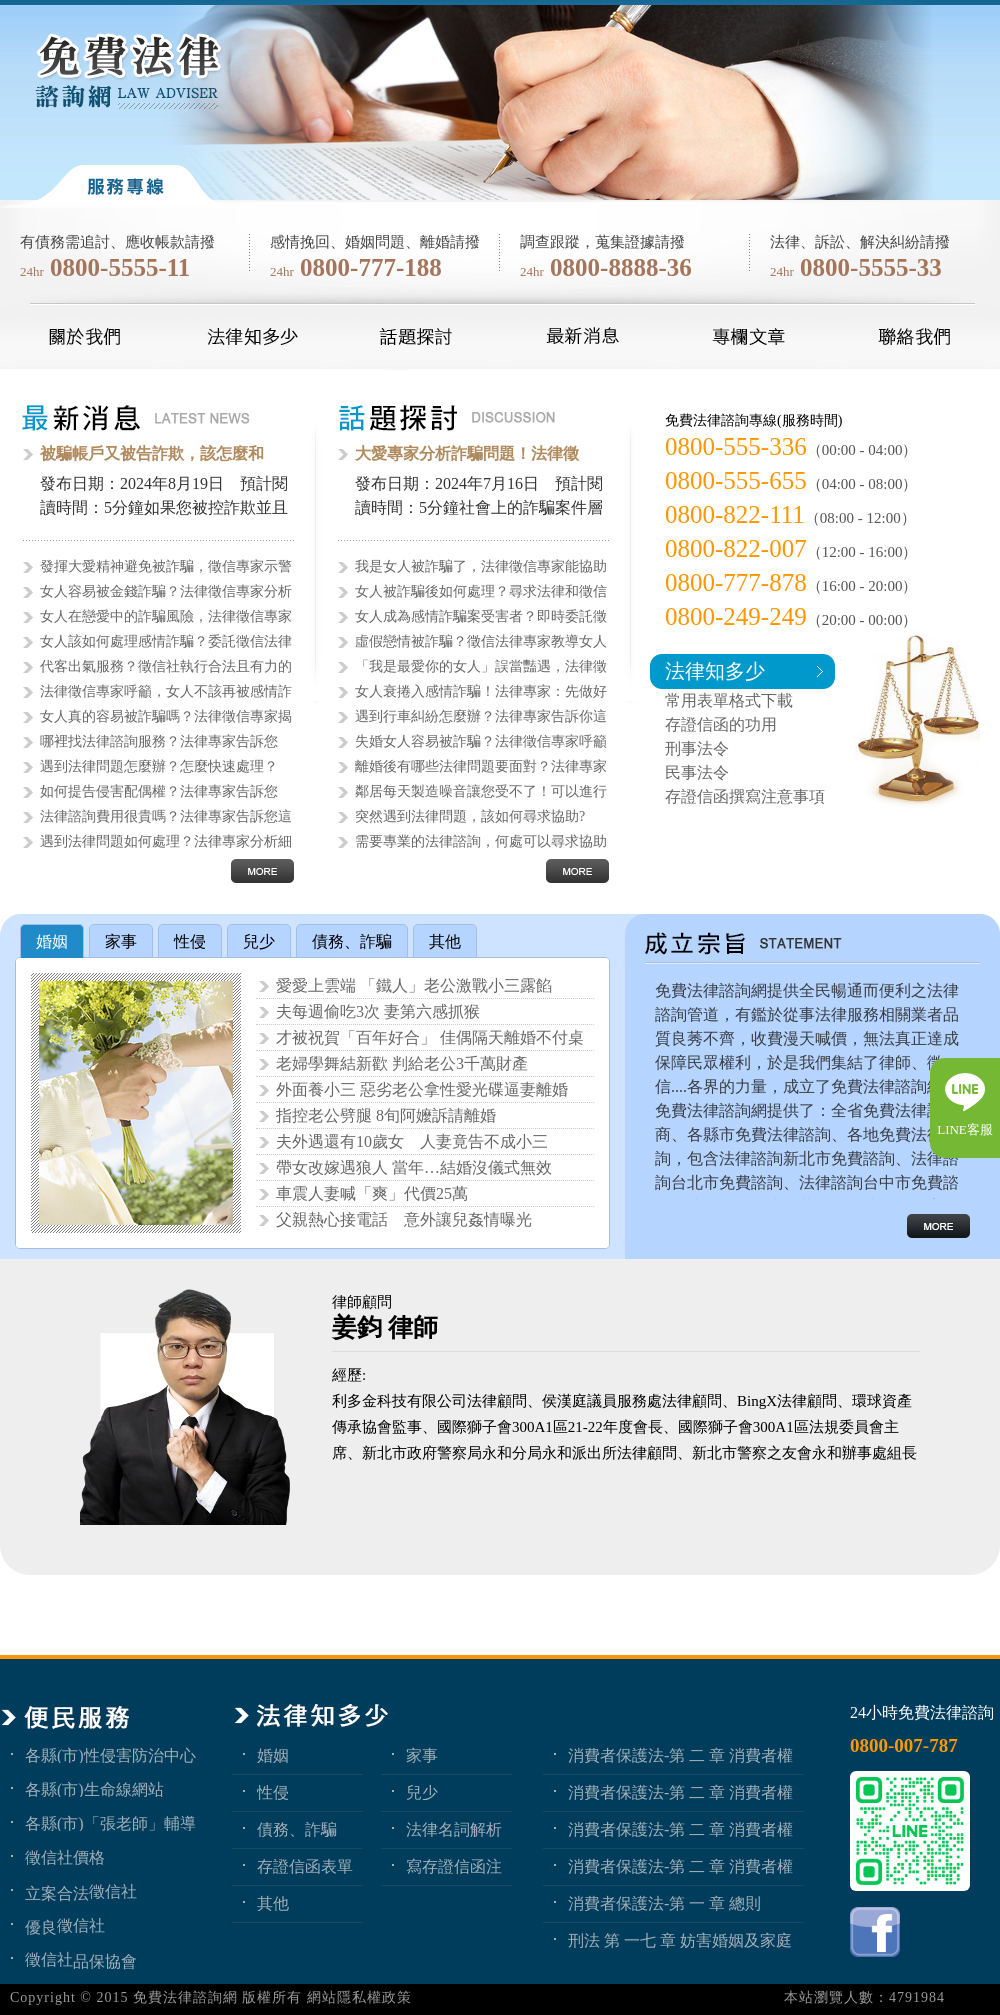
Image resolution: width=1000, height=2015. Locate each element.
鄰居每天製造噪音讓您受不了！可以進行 (481, 791)
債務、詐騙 (297, 1829)
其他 (273, 1903)
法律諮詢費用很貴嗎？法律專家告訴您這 (166, 816)
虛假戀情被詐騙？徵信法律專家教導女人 (481, 641)
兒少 (422, 1792)
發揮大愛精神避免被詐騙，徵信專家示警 (166, 566)
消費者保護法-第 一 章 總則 (664, 1903)
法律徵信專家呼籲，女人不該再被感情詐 (166, 691)
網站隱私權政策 (359, 1997)
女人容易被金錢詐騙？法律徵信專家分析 (166, 591)
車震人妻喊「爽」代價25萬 (372, 1193)
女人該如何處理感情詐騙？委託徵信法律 (166, 641)
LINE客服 (965, 1129)
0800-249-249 (736, 616)
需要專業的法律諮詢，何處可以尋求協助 (481, 841)
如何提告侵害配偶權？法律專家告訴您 (159, 791)
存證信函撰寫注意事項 (745, 796)
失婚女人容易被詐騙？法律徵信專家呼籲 (481, 741)
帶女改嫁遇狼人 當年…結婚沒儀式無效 (414, 1167)
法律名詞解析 (454, 1829)
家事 (422, 1755)
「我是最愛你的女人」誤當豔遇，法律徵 (481, 666)
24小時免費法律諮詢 (922, 1712)
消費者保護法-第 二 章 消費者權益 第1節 (680, 1866)
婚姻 (273, 1755)
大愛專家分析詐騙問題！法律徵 (467, 453)
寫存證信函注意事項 (454, 1866)
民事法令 (697, 772)
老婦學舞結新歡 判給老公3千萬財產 (402, 1063)
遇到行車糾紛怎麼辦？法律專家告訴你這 (481, 716)
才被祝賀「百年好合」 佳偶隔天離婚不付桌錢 (430, 1040)
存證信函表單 (305, 1866)
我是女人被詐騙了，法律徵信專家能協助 (481, 566)
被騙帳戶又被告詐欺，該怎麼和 (152, 453)
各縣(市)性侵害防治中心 (110, 1755)
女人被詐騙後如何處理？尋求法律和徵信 (481, 591)
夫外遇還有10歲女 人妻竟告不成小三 (412, 1141)
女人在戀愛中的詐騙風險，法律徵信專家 (166, 616)
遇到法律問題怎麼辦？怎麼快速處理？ (159, 766)
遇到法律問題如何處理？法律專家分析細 (166, 841)
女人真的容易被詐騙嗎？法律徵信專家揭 (166, 716)
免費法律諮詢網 (185, 1997)
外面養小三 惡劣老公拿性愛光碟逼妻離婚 (422, 1089)
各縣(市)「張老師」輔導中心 (110, 1823)
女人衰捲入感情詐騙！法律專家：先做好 (481, 691)
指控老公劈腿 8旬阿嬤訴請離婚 (386, 1115)
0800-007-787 (904, 1745)
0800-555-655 (736, 480)
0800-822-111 (735, 514)
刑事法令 (697, 748)
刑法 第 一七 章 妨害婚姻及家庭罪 (680, 1940)
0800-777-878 (736, 582)
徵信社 (113, 1891)
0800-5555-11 (120, 267)
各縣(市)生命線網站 (94, 1789)
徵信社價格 (65, 1857)
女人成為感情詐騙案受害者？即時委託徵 (481, 616)
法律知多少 (715, 671)
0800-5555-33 (871, 267)
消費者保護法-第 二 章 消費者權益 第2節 (680, 1829)
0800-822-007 (736, 548)
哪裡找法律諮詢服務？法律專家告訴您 (159, 741)
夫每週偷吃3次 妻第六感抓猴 (378, 1011)
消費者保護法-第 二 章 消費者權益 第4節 (680, 1755)
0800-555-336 (736, 446)
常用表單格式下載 (729, 700)
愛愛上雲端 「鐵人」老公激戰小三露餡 (414, 985)
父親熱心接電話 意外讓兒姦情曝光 (404, 1219)
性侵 (273, 1792)
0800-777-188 (371, 267)
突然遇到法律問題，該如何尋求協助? (470, 816)
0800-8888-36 (621, 267)
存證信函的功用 (721, 724)
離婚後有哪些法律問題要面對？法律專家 (481, 766)
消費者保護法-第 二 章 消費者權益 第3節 (680, 1792)
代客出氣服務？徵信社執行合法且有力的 (166, 666)
